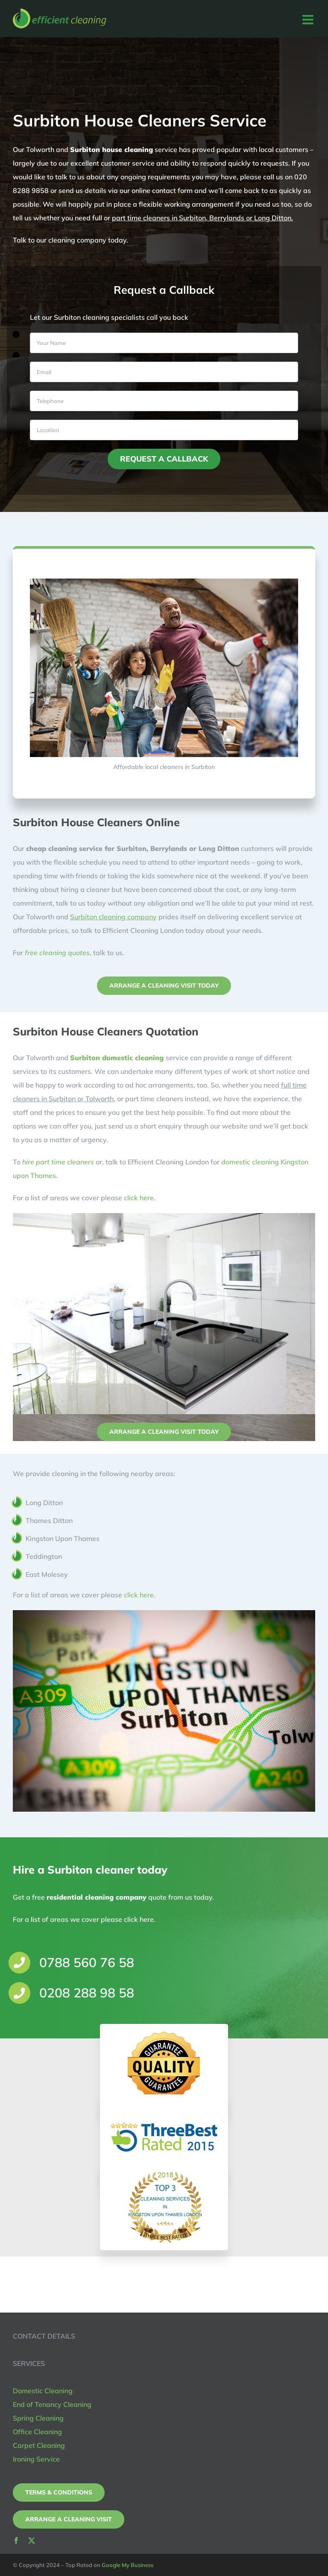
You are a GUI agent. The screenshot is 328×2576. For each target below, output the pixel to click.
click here (139, 1197)
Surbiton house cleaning (111, 149)
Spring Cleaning (38, 2418)
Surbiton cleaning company (116, 916)
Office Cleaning (37, 2431)
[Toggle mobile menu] (308, 19)
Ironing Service (36, 2459)
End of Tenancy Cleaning (52, 2404)
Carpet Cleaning (39, 2445)
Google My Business (127, 2564)
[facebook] (16, 2540)
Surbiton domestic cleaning (117, 1057)
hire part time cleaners (58, 1162)
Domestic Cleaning (43, 2390)
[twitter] (31, 2540)
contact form (172, 190)
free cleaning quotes (60, 952)
